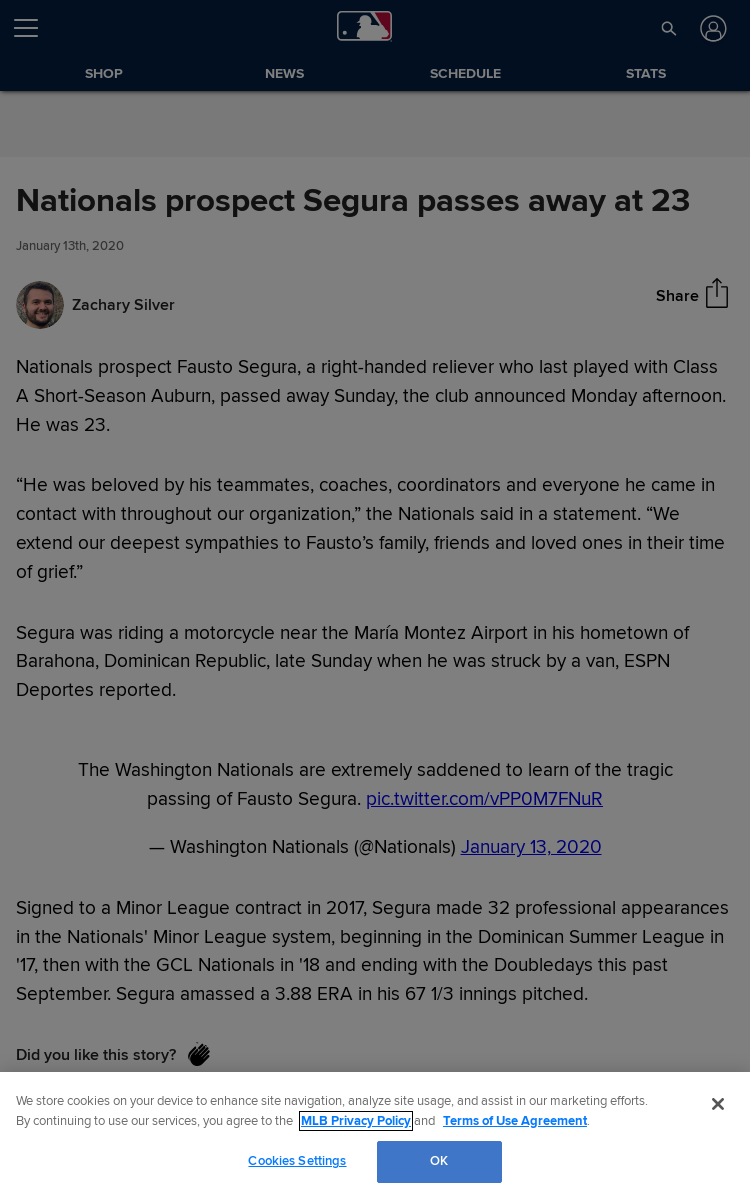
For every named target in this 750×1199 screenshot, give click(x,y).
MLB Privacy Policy (356, 1121)
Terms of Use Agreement (515, 1121)
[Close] (718, 1104)
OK (439, 1161)
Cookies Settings (297, 1161)
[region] (375, 1135)
